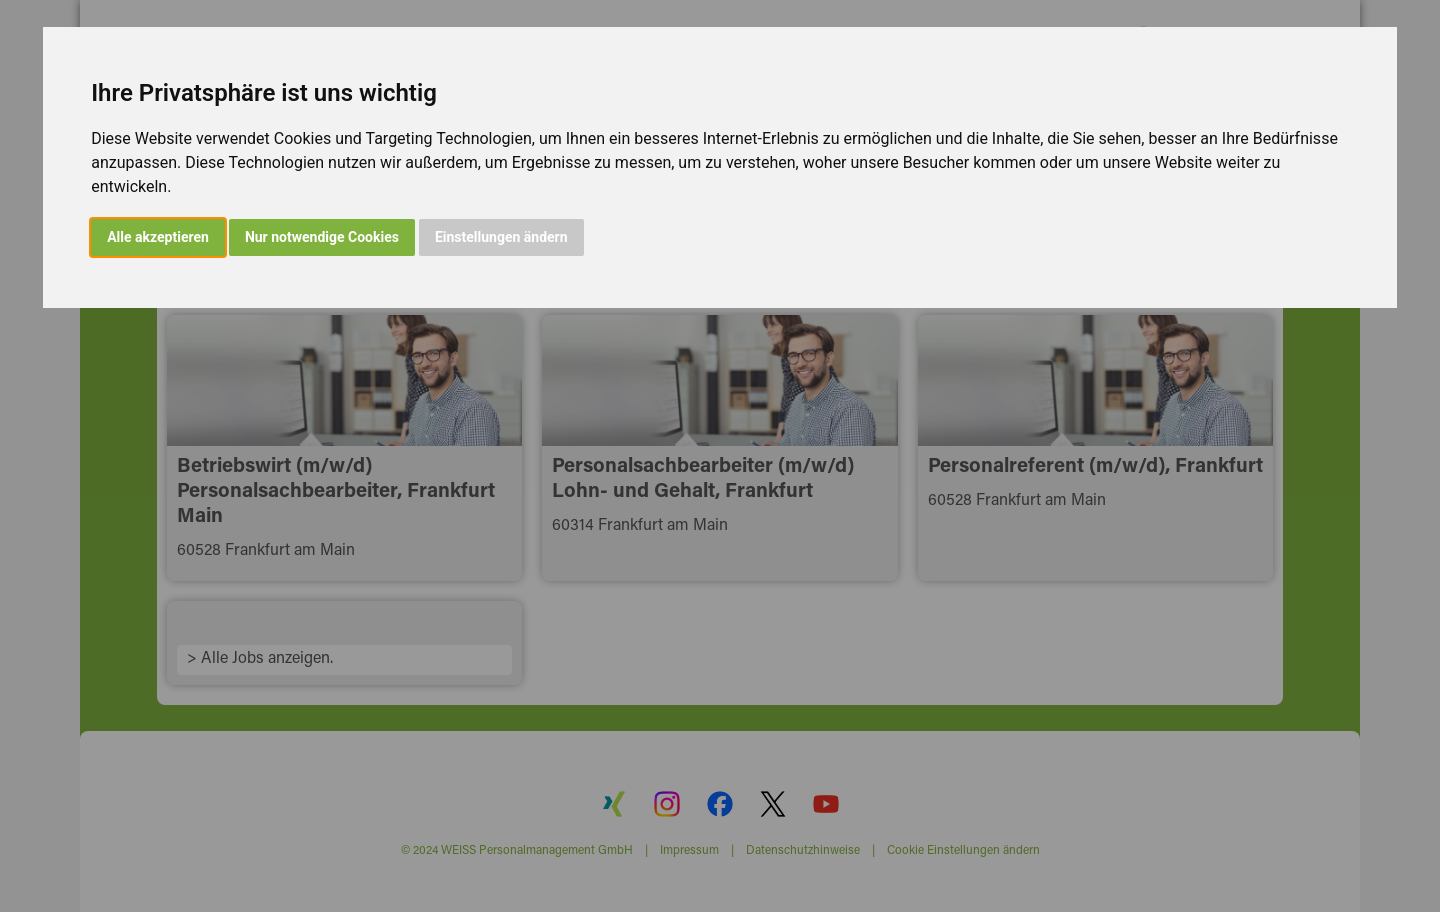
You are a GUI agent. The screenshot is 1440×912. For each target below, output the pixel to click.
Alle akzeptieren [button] (158, 237)
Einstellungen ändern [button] (501, 237)
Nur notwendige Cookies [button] (322, 237)
